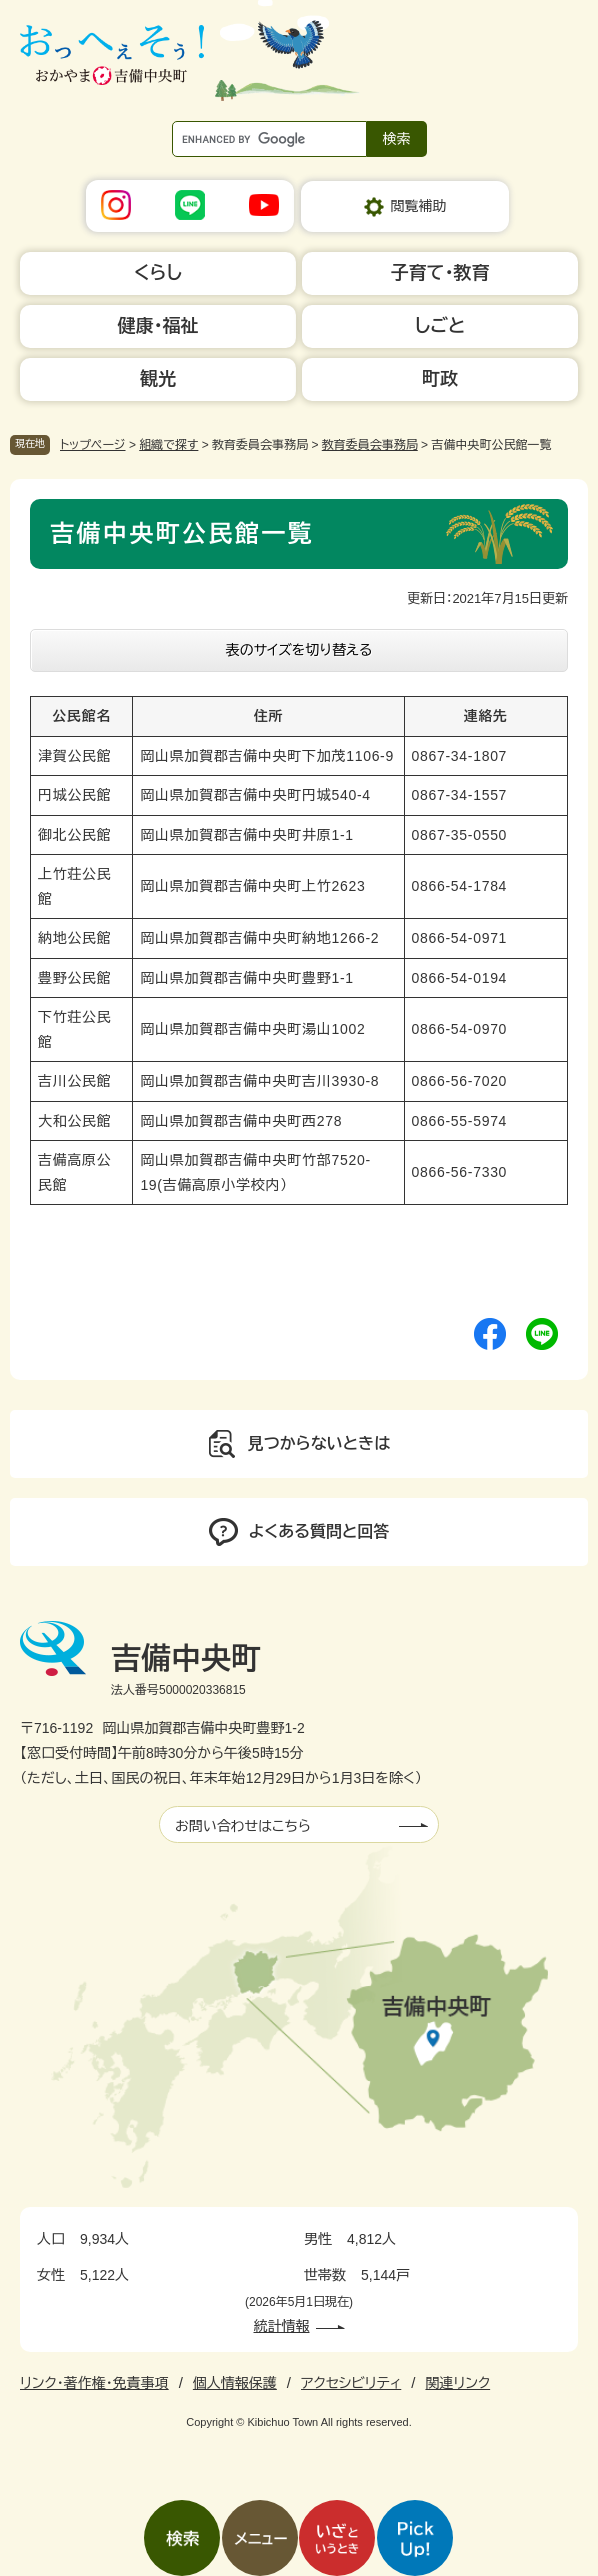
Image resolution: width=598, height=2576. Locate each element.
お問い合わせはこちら (243, 1826)
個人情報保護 (235, 2383)
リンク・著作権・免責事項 (94, 2383)
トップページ (93, 445)
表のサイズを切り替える (299, 650)
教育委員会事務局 (370, 445)
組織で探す (168, 445)
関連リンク (457, 2383)
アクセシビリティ (351, 2383)
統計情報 (282, 2326)
